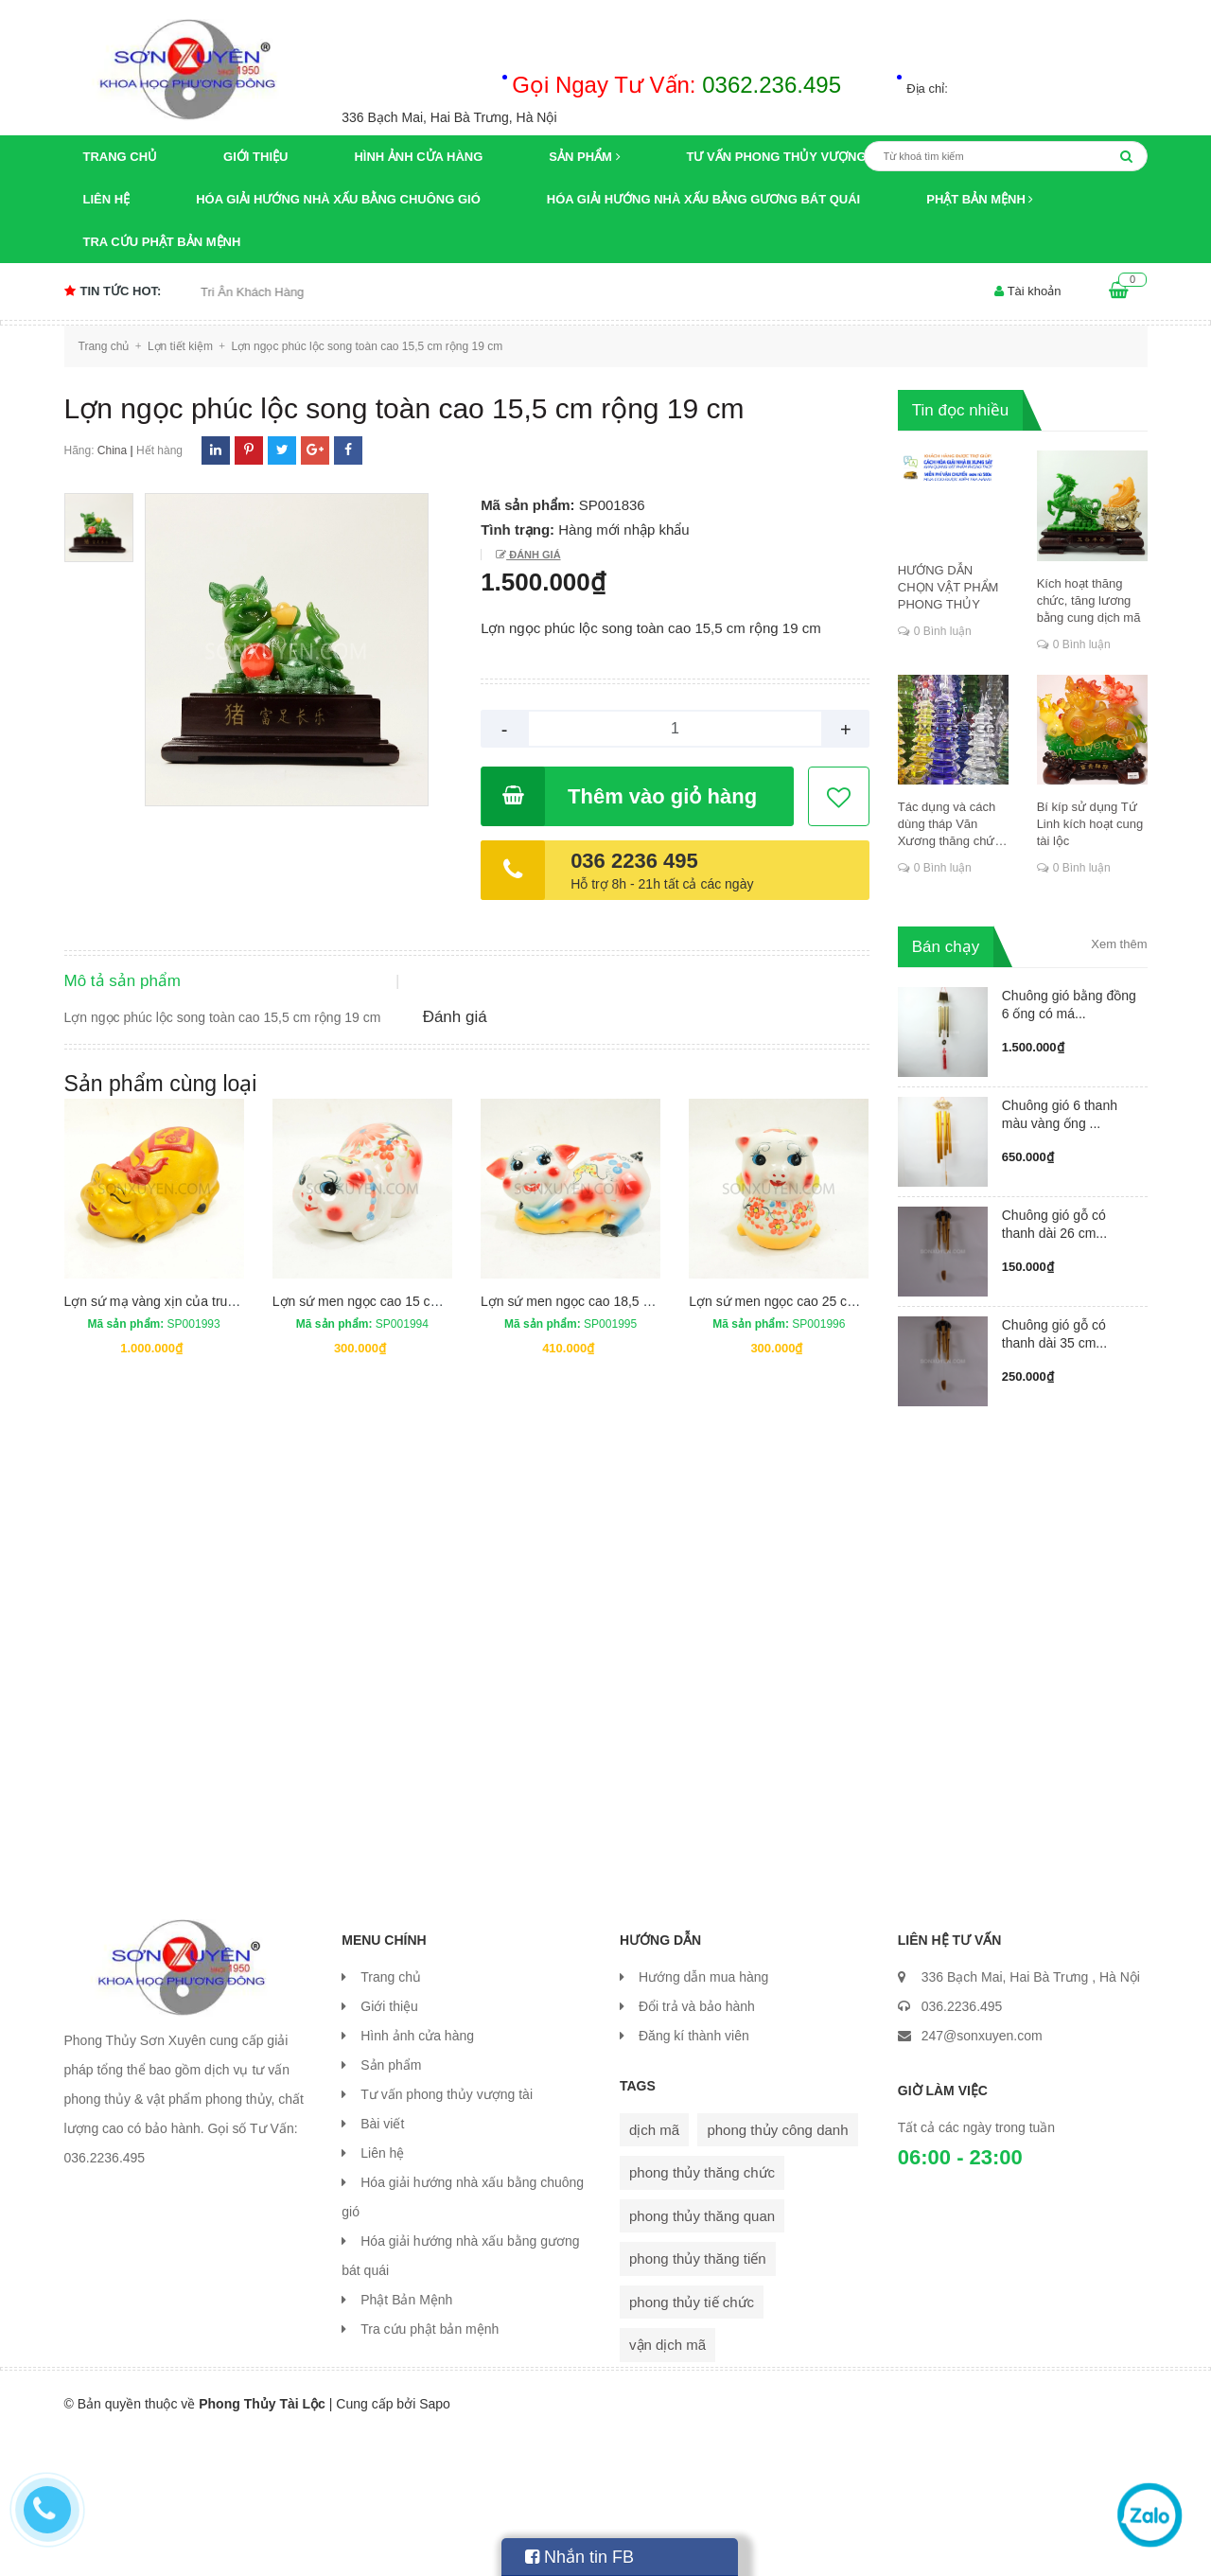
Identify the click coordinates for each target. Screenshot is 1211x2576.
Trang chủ (120, 157)
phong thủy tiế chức (691, 2441)
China (112, 450)
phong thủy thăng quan (702, 2355)
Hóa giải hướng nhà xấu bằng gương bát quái (703, 199)
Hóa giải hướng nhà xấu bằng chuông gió (338, 199)
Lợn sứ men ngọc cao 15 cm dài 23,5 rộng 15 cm (417, 1453)
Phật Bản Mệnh (979, 199)
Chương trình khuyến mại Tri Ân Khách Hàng (216, 292)
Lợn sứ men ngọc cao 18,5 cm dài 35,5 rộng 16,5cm (635, 1453)
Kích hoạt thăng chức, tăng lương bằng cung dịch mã (1089, 600)
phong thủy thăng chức (702, 2311)
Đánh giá (533, 554)
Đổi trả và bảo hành (697, 2145)
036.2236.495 (962, 2145)
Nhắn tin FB (579, 2557)
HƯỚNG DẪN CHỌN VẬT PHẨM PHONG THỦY (948, 587)
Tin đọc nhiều (960, 410)
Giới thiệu (255, 157)
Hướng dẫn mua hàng (703, 2116)
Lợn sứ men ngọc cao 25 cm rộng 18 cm (808, 1453)
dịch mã (654, 2269)
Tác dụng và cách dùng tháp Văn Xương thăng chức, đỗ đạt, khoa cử (951, 825)
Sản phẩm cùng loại (160, 1236)
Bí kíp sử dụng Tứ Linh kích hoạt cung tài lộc (1090, 824)
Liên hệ (107, 199)
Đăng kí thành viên (694, 2174)
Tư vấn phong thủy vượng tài (788, 157)
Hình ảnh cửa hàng (418, 157)
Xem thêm (1119, 944)
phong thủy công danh (777, 2269)
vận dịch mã (667, 2484)
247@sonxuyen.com (982, 2174)
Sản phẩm (584, 157)
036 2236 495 (634, 861)
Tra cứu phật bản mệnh (162, 242)
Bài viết (382, 2262)
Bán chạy (945, 947)
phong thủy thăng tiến (697, 2398)
